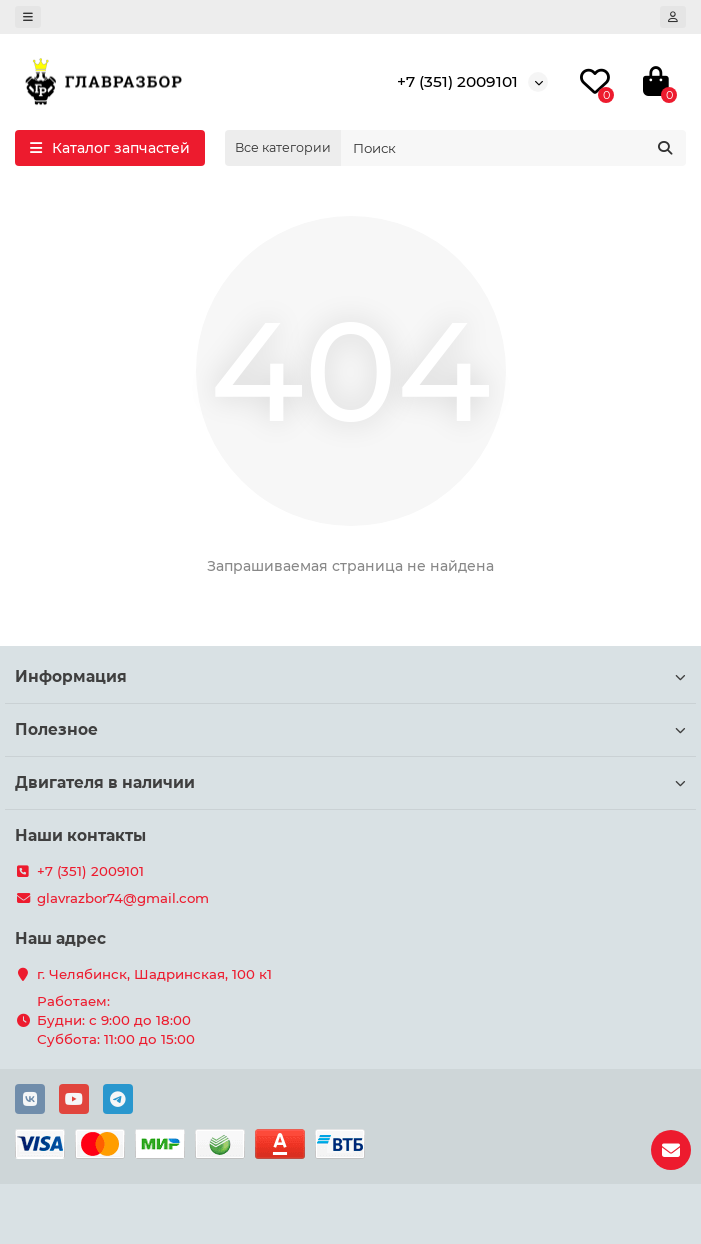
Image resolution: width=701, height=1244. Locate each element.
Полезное (350, 729)
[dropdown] (28, 17)
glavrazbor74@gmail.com (123, 898)
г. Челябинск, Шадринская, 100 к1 (154, 974)
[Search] (513, 148)
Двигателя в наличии (350, 782)
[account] (673, 17)
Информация (350, 676)
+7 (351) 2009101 (457, 81)
